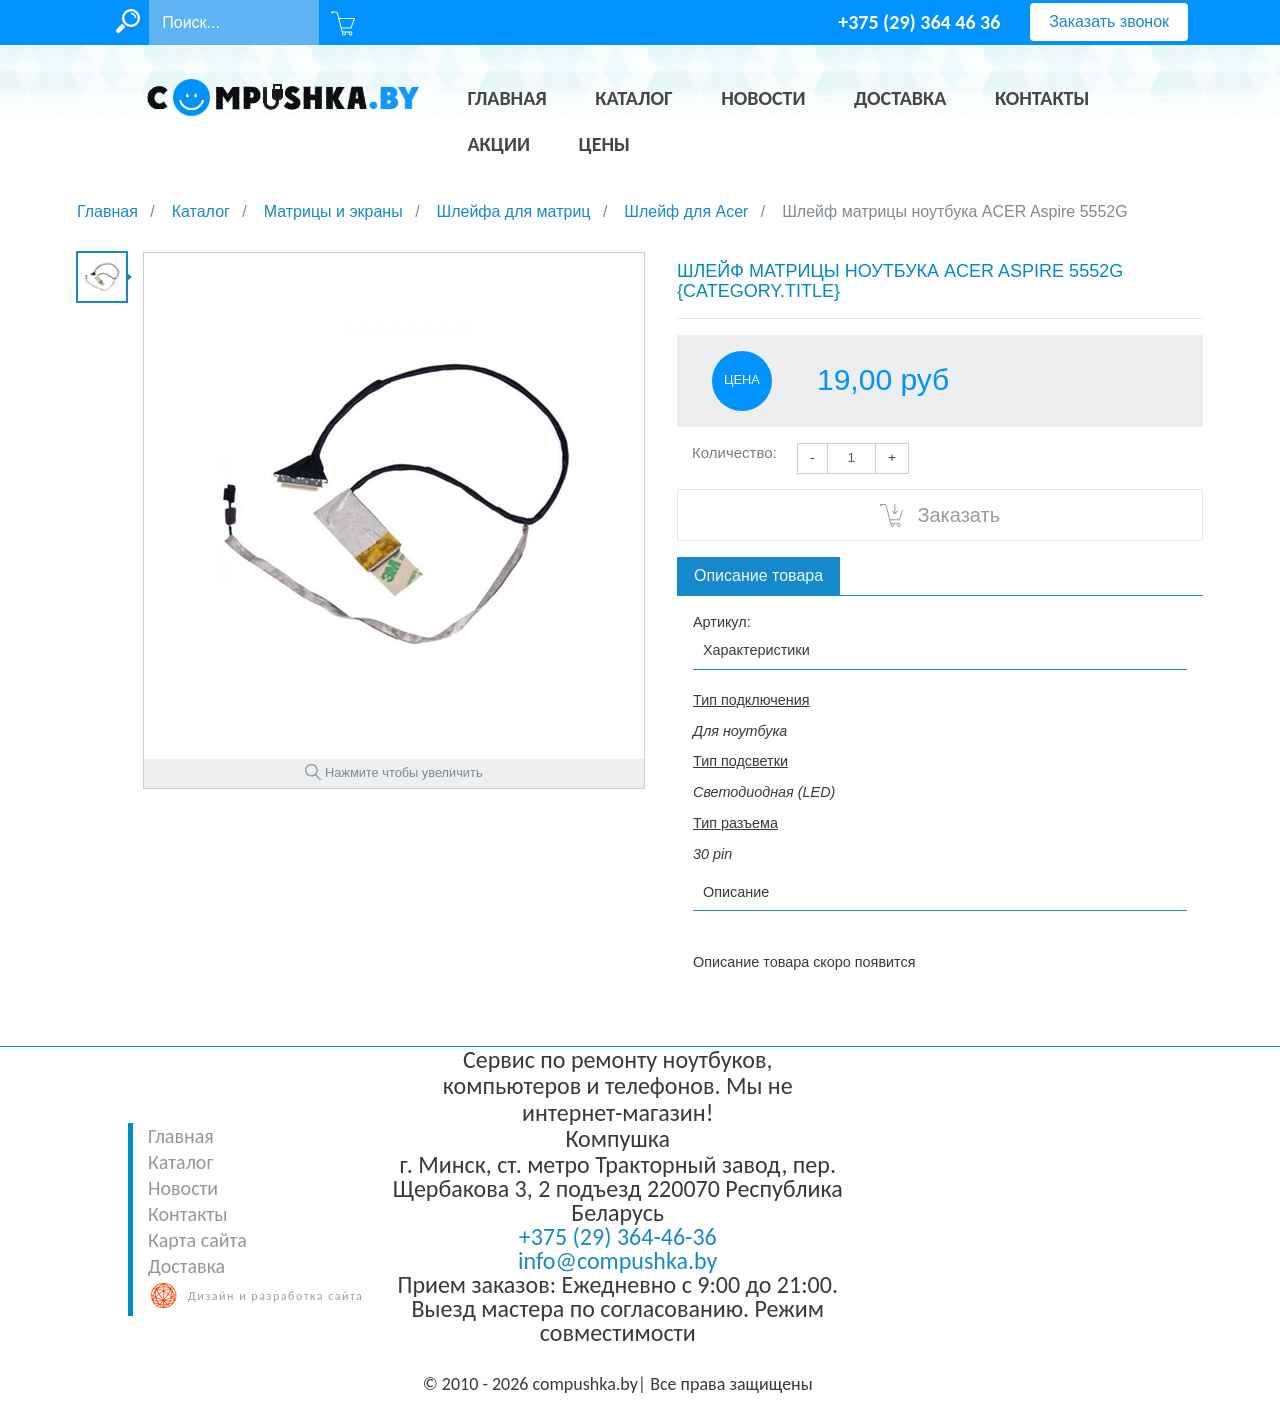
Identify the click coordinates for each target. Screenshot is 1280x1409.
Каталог (180, 1162)
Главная (181, 1136)
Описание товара (758, 575)
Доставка (186, 1266)
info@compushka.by (617, 1260)
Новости (183, 1188)
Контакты (187, 1214)
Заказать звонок (1109, 21)
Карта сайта (197, 1240)
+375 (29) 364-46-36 (618, 1236)
